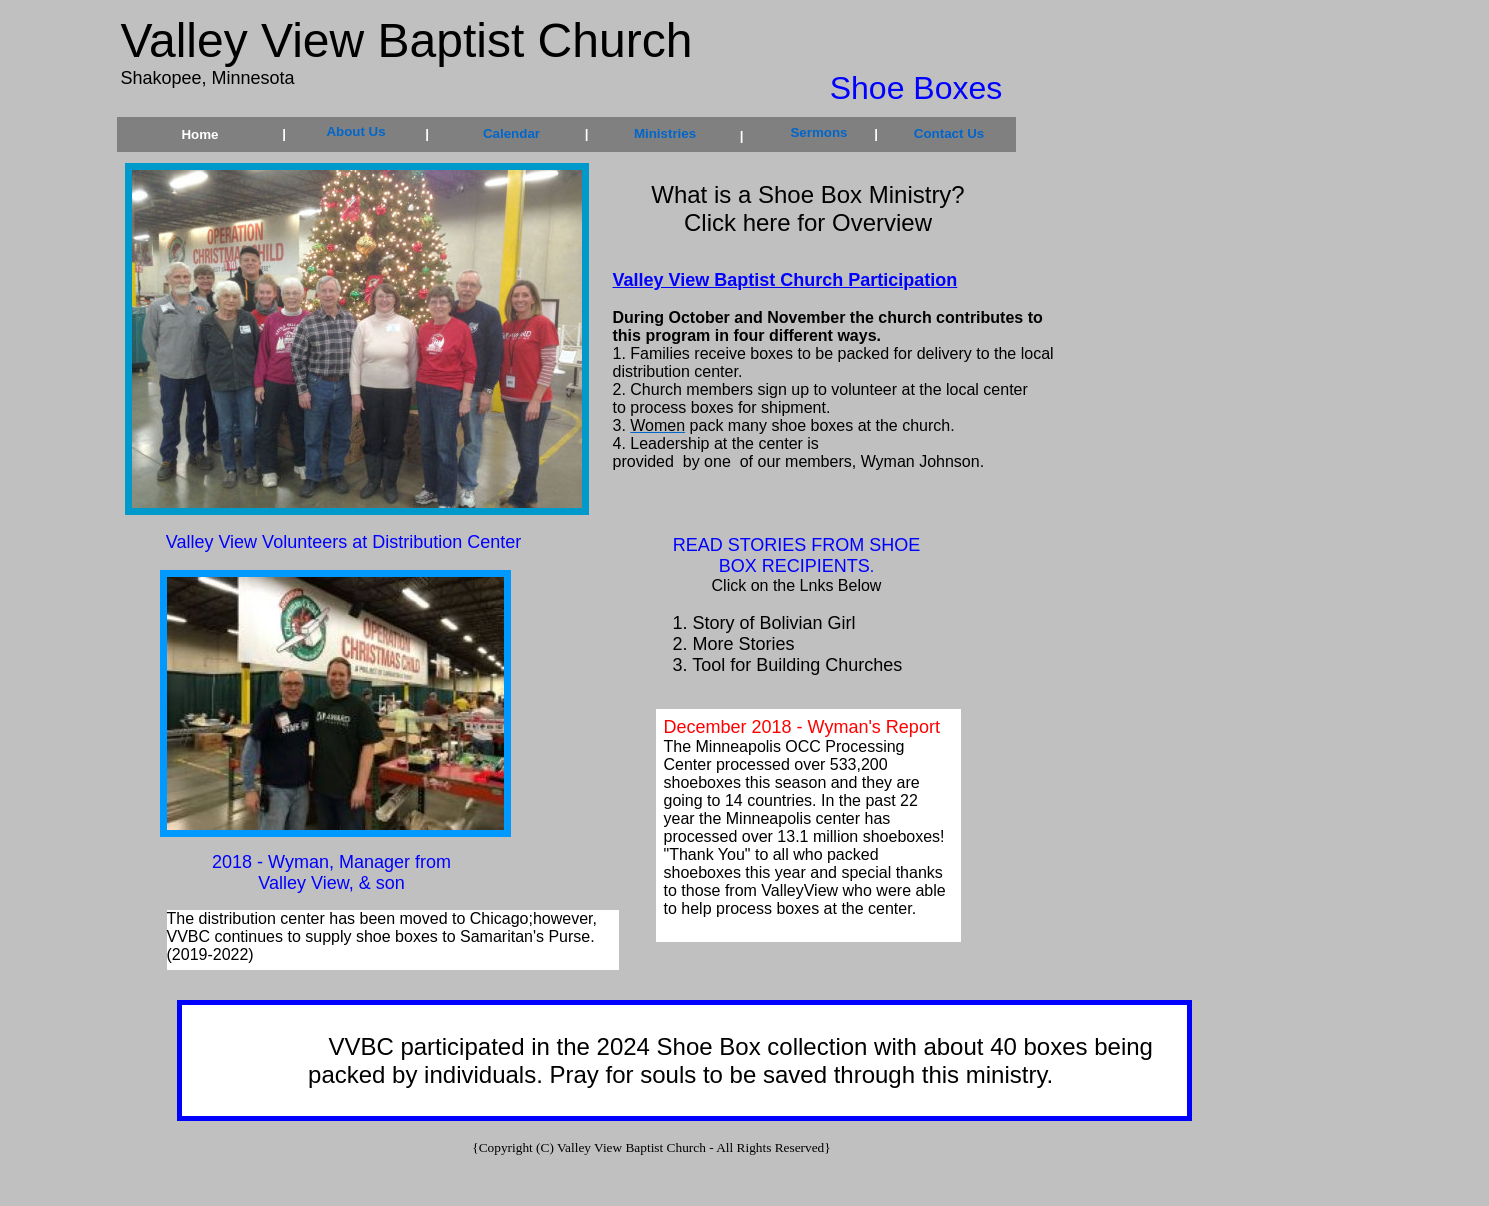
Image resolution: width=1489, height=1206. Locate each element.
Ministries (665, 133)
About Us (355, 131)
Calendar (511, 133)
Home (199, 134)
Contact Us (949, 133)
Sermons (818, 132)
